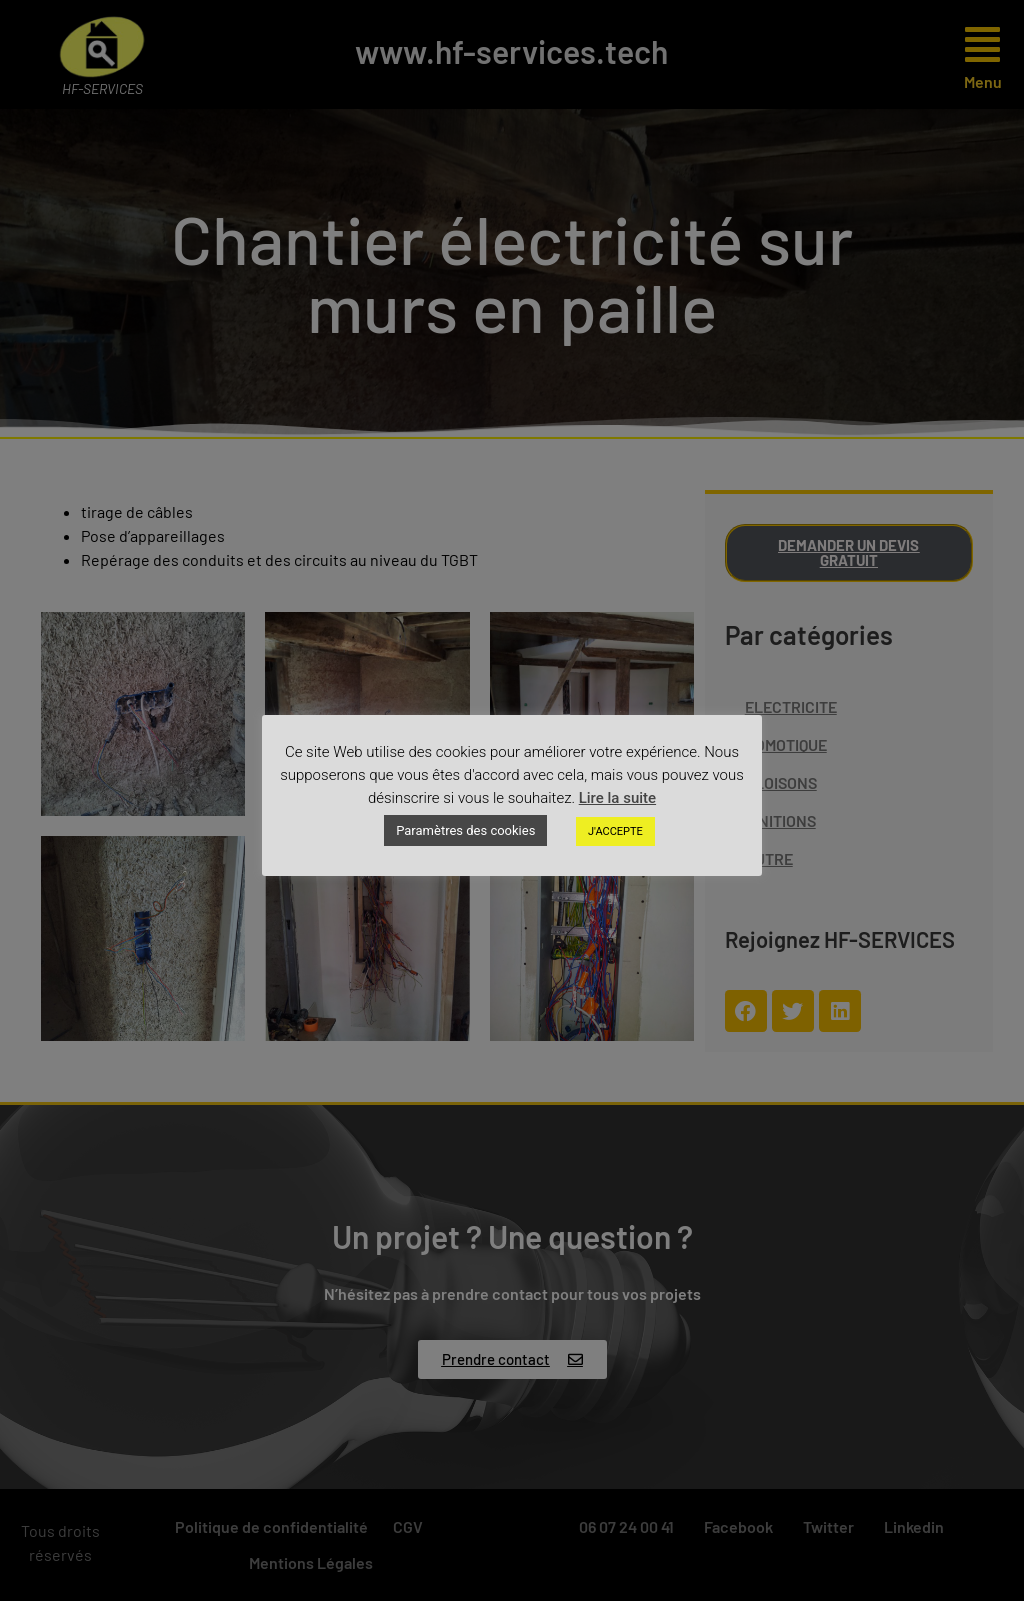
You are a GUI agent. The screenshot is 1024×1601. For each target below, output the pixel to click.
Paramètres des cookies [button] (465, 830)
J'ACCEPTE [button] (615, 831)
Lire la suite (617, 798)
